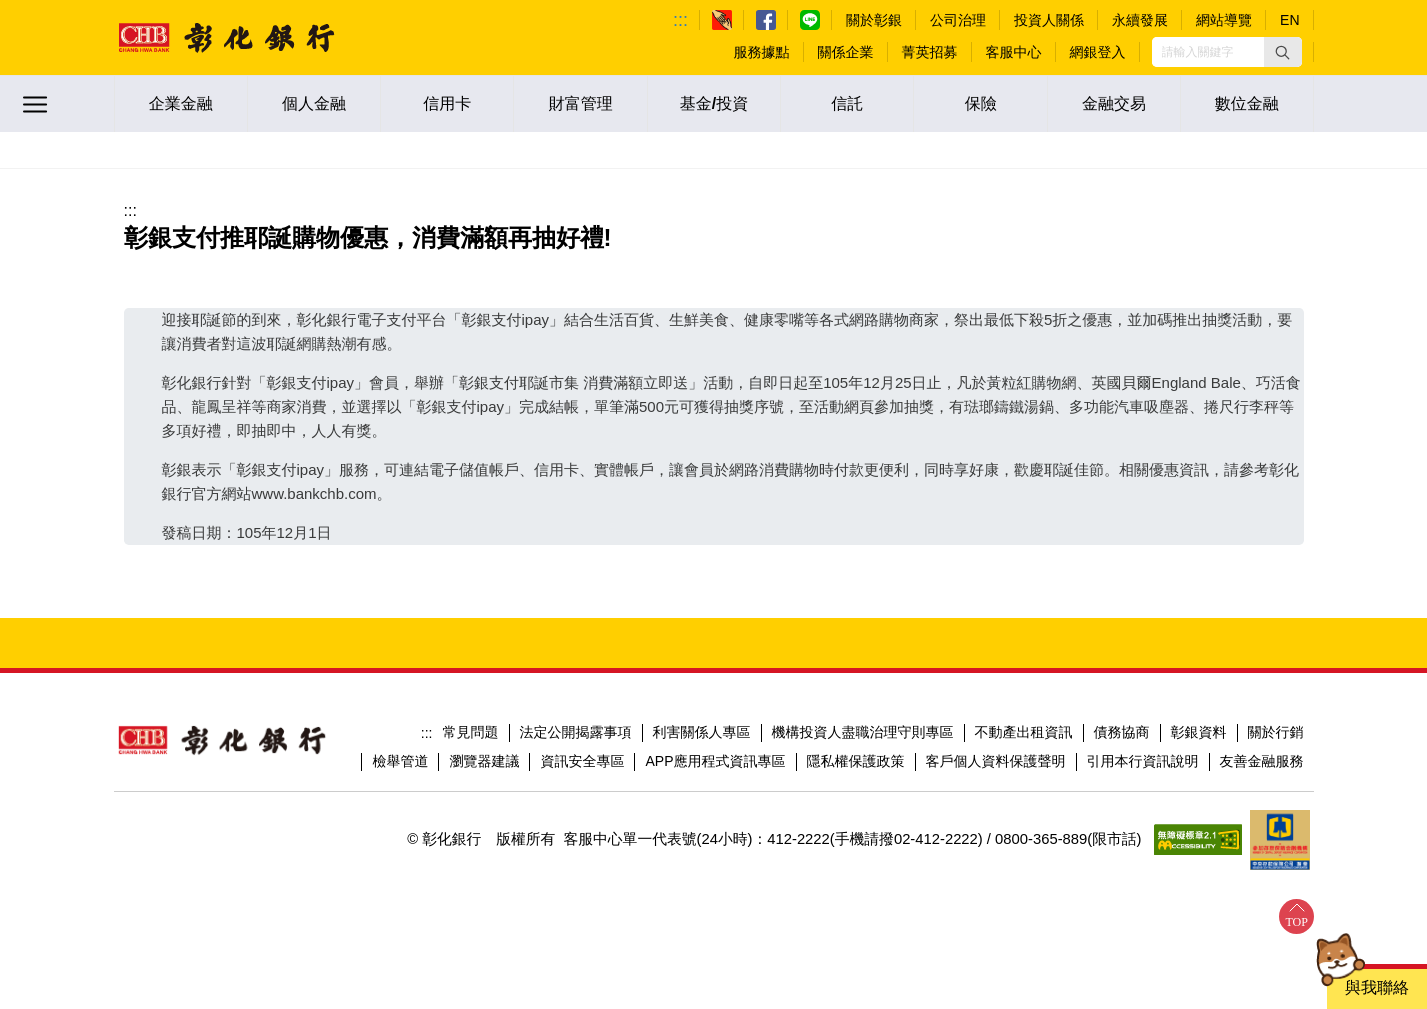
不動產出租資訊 (1024, 732)
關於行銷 (1276, 732)
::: (680, 20)
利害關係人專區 (702, 732)
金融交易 (1114, 103)
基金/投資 (714, 103)
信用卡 (447, 103)
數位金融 (1247, 103)
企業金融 (181, 103)
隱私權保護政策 (856, 761)
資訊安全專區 (582, 761)
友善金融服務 (1262, 761)
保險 (981, 103)
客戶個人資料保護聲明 (996, 761)
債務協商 (1122, 732)
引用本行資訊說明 (1143, 761)
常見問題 (471, 732)
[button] (1283, 52)
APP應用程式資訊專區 (715, 761)
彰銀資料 (1199, 732)
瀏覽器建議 (484, 761)
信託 (847, 103)
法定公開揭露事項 (576, 732)
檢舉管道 (400, 761)
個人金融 (314, 103)
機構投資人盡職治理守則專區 (863, 732)
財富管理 (581, 103)
